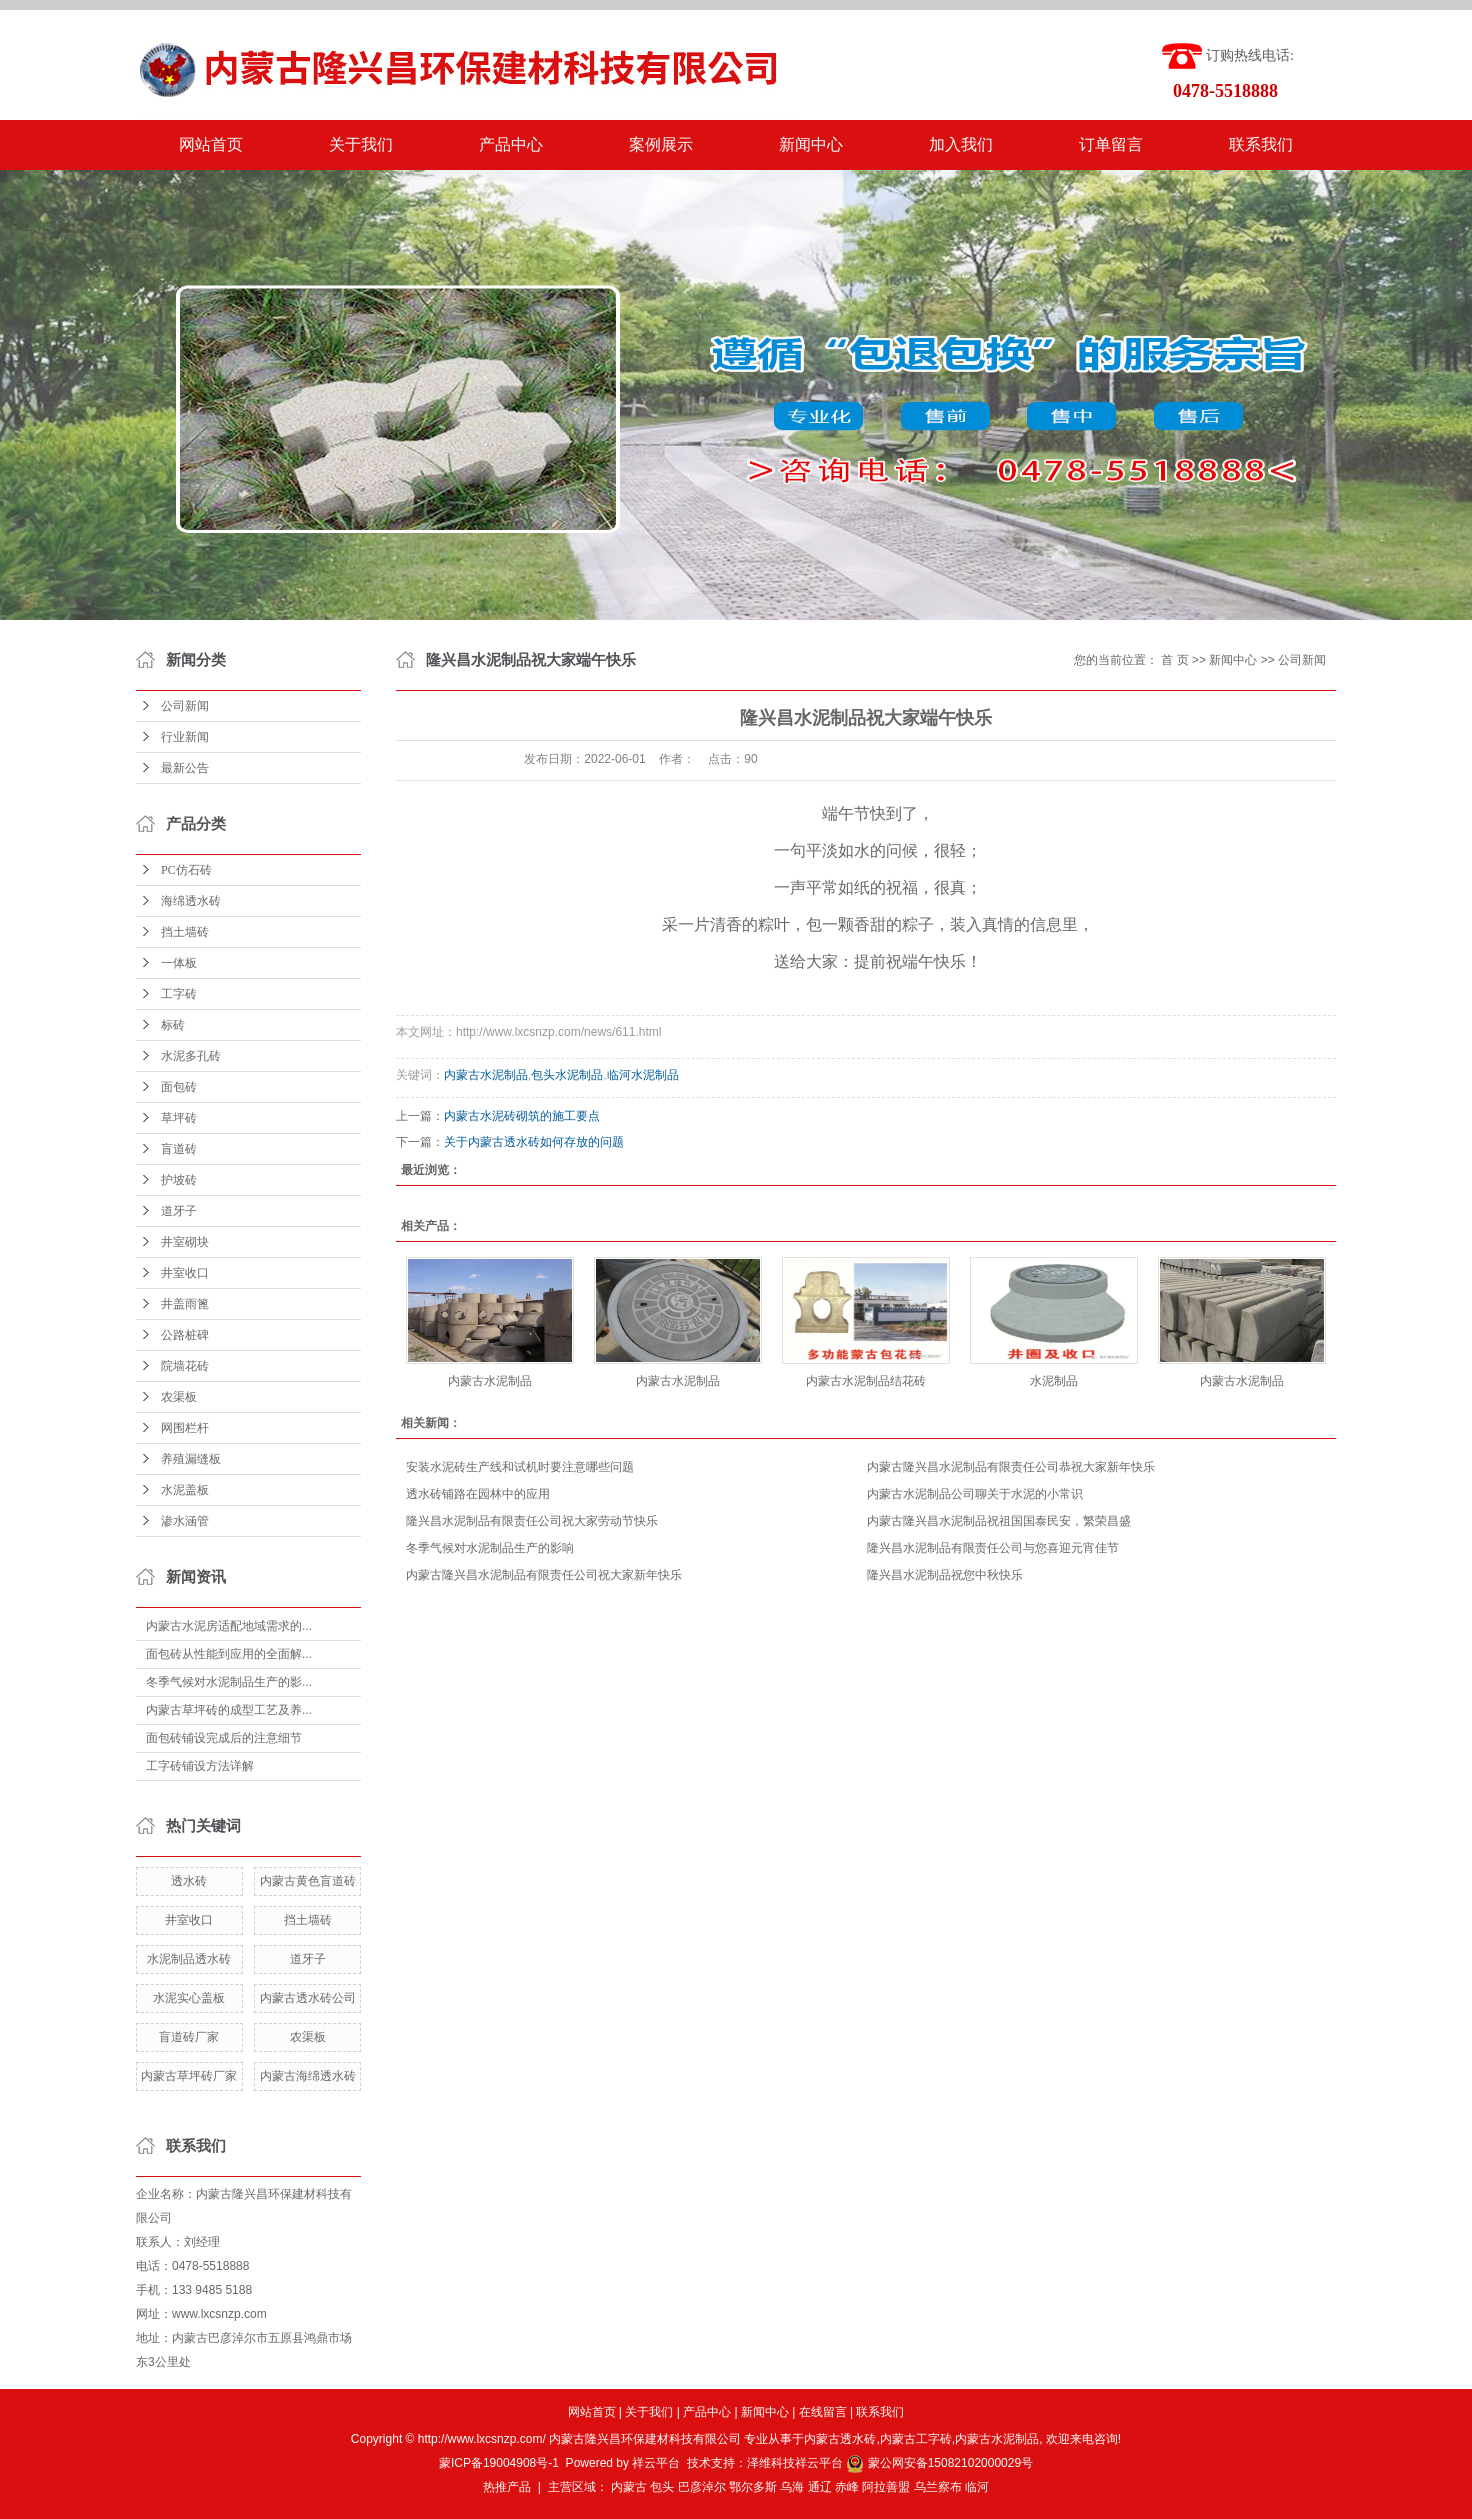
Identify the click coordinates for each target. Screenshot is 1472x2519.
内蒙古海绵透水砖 (308, 2076)
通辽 (820, 2487)
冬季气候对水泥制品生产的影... (229, 1682)
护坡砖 (179, 1180)
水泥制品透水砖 (189, 1959)
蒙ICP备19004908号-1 (499, 2463)
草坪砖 (179, 1118)
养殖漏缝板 (191, 1459)
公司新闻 (185, 706)
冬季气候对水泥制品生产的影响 (490, 1548)
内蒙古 (629, 2487)
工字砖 (179, 994)
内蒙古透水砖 (840, 2439)
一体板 (179, 963)
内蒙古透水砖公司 (308, 1998)
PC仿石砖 (186, 870)
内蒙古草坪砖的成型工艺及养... (229, 1710)
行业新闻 (185, 737)
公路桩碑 (185, 1335)
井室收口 (185, 1273)
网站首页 (211, 144)
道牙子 (179, 1211)
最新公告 (185, 768)
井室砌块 (185, 1242)
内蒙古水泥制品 (486, 1075)
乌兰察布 (938, 2487)
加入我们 (961, 144)
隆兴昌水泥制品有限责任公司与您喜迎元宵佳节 (993, 1548)
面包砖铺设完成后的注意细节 (224, 1738)
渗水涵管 (185, 1521)
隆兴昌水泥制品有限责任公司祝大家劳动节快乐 (532, 1521)
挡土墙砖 (185, 932)
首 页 (1174, 660)
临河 (977, 2487)
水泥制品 (1054, 1381)
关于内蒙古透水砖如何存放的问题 (534, 1142)
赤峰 (847, 2487)
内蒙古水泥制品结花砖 (866, 1381)
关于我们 (361, 144)
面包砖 (179, 1087)
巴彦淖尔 (702, 2487)
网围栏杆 (185, 1428)
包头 (662, 2487)
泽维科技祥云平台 (795, 2463)
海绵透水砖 (191, 901)
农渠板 (179, 1397)
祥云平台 (656, 2463)
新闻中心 (811, 144)
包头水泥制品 (567, 1075)
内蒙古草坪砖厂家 (189, 2076)
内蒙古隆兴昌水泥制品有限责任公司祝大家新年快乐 (544, 1575)
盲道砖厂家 (189, 2037)
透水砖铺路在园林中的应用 (478, 1494)
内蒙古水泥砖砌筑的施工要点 (522, 1116)
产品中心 (511, 144)
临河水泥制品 (643, 1075)
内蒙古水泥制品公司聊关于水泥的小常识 (975, 1494)
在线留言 (823, 2412)
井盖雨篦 (185, 1304)
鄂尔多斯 (753, 2487)
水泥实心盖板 (189, 1998)
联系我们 (1261, 144)
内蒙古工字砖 (916, 2439)
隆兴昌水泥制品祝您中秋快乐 (945, 1575)
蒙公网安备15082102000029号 (939, 2463)
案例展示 (661, 144)
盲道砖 (179, 1149)
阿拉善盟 (886, 2487)
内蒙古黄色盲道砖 (308, 1881)
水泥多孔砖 (191, 1056)
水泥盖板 (185, 1490)
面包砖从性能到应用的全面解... (229, 1654)
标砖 (173, 1025)
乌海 (792, 2487)
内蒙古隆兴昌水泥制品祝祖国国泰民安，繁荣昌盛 (999, 1521)
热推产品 (507, 2487)
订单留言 (1111, 144)
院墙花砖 (185, 1366)
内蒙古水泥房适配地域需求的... (229, 1626)
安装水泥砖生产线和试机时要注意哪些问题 (520, 1467)
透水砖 (189, 1881)
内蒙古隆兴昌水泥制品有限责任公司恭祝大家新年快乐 (1011, 1467)
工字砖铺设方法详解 (200, 1766)
